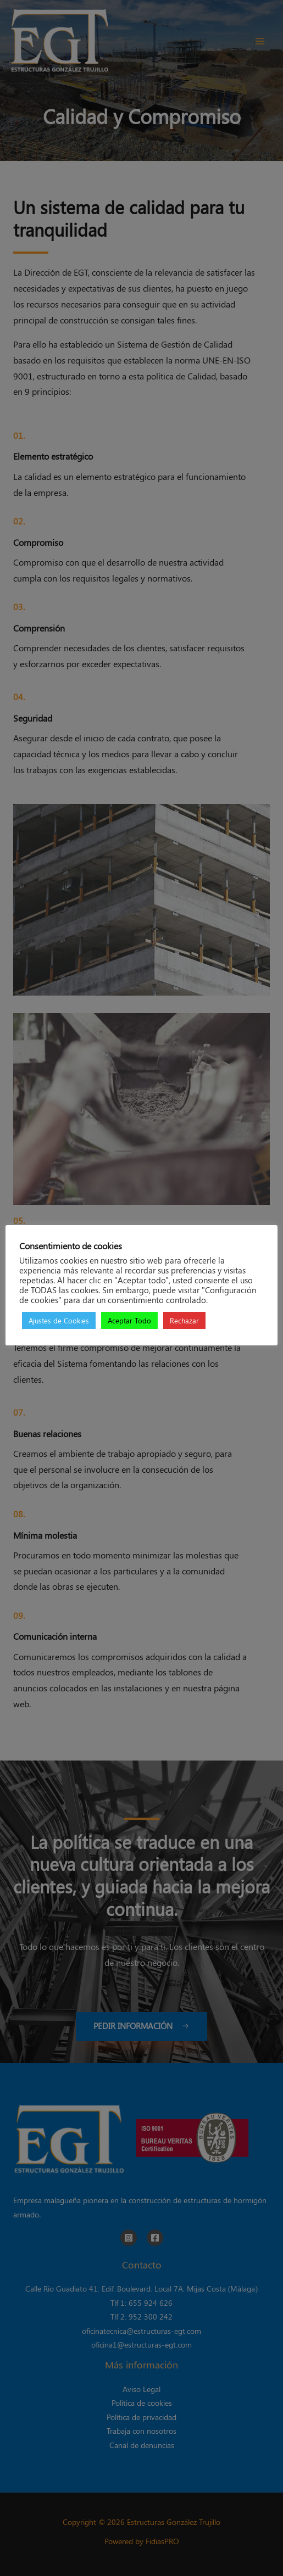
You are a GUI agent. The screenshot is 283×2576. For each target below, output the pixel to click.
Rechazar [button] (184, 1320)
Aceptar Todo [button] (129, 1320)
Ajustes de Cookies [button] (59, 1320)
